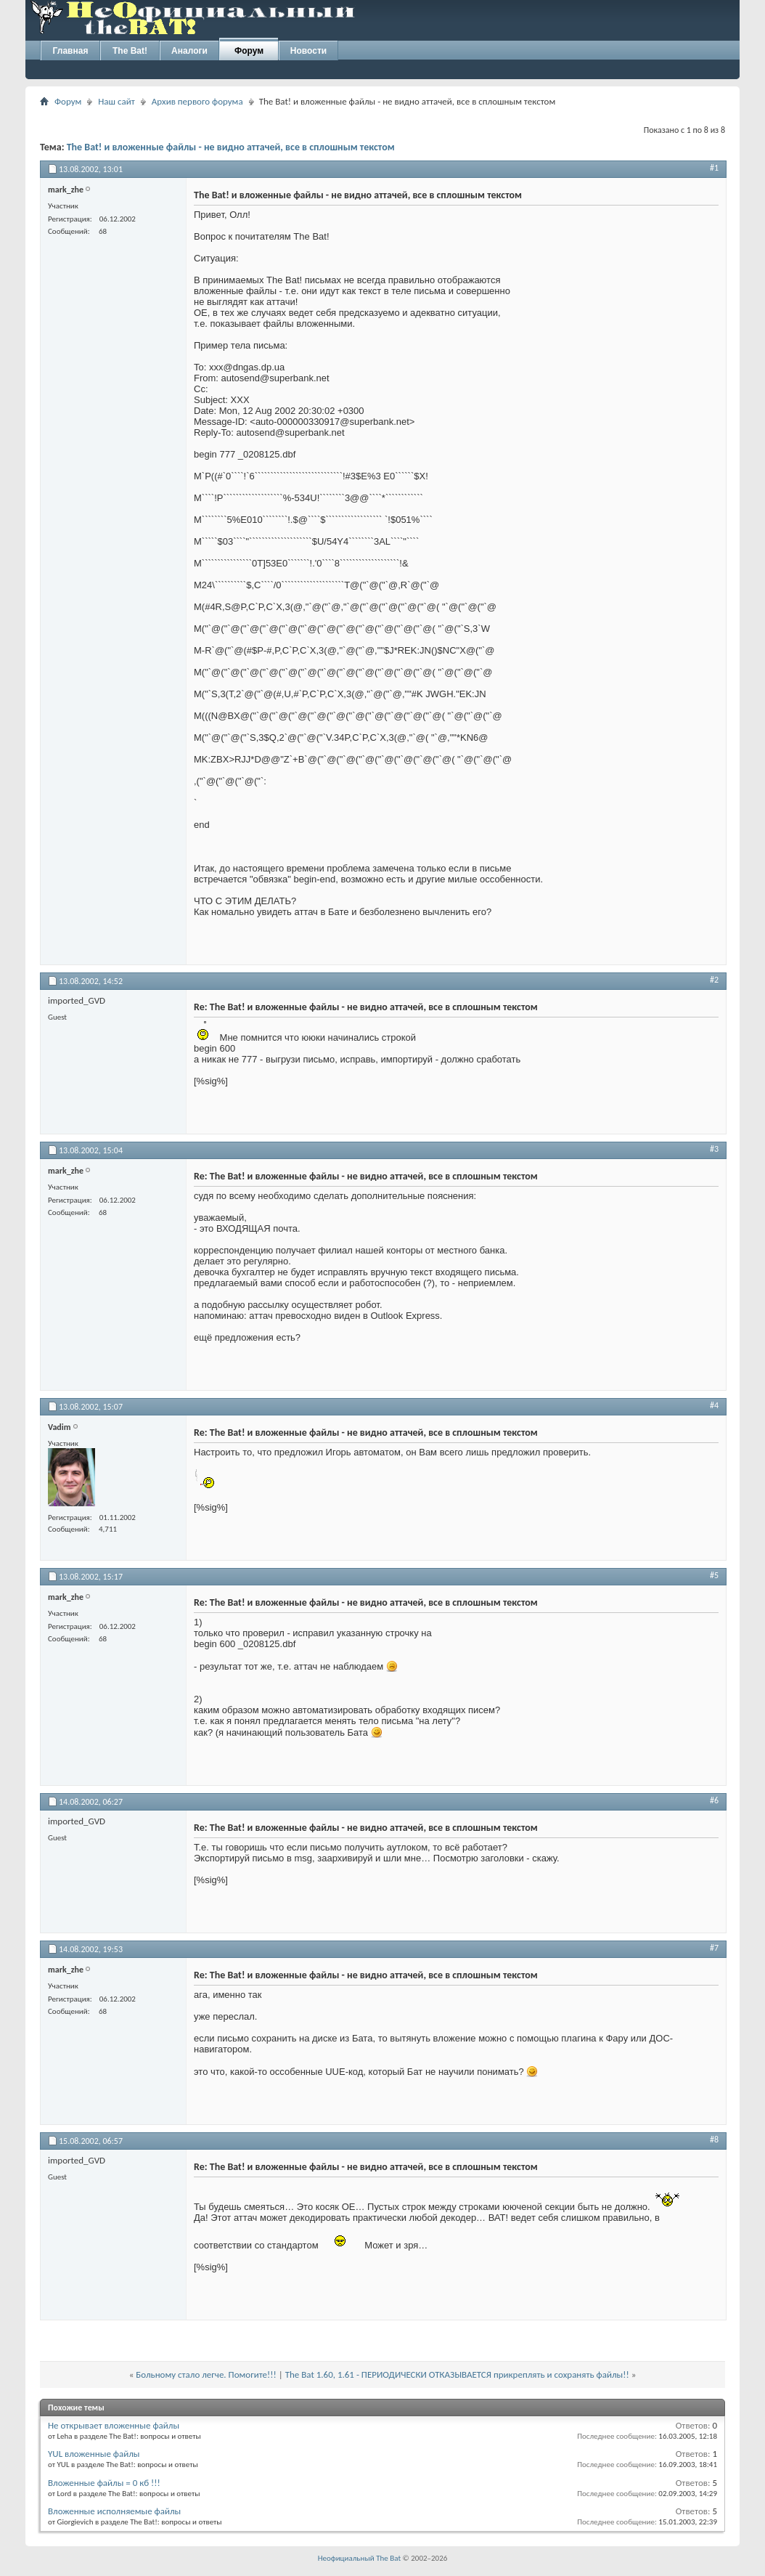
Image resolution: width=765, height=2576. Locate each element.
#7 (714, 1948)
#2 (714, 980)
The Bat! (129, 51)
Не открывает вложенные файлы (113, 2425)
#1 (714, 168)
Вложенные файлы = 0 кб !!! (104, 2482)
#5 (714, 1575)
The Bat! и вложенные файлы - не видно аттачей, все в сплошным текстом (231, 147)
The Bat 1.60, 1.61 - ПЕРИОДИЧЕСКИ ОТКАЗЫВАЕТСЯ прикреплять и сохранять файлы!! (457, 2374)
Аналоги (189, 51)
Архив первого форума (197, 101)
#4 (714, 1405)
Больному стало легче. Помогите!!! (206, 2374)
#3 (714, 1149)
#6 (714, 1800)
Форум (248, 51)
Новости (308, 51)
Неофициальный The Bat (359, 2558)
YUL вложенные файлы (93, 2453)
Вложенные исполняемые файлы (114, 2511)
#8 (714, 2139)
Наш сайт (116, 101)
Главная (71, 51)
